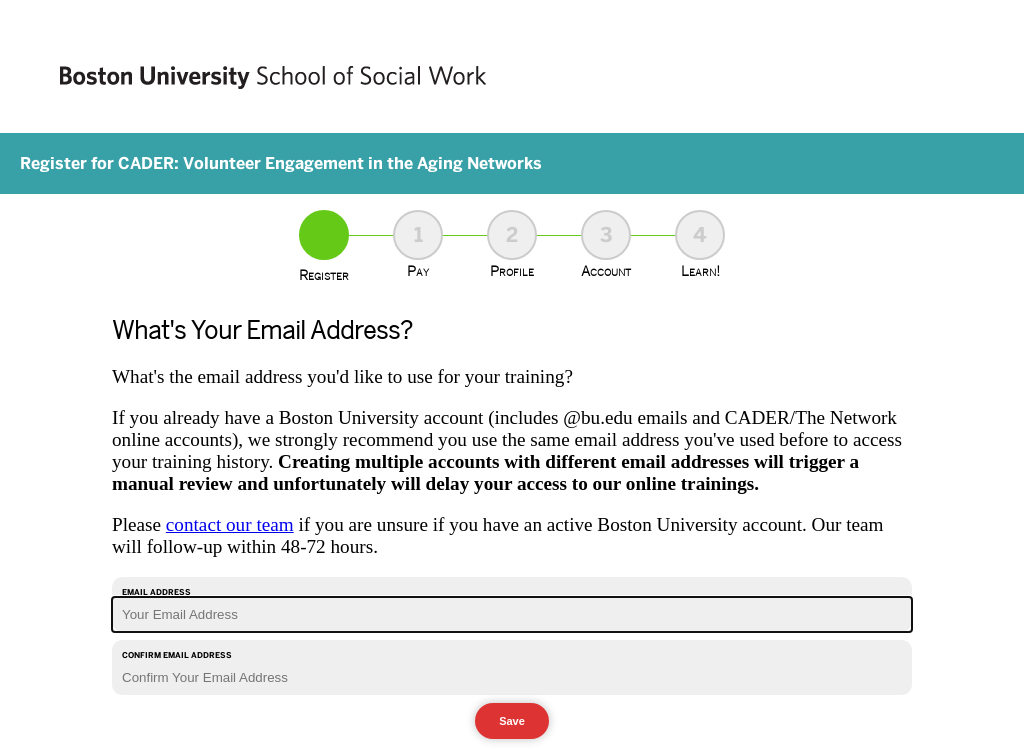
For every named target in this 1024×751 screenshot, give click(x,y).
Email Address (156, 592)
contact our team (230, 524)
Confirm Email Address (177, 655)
